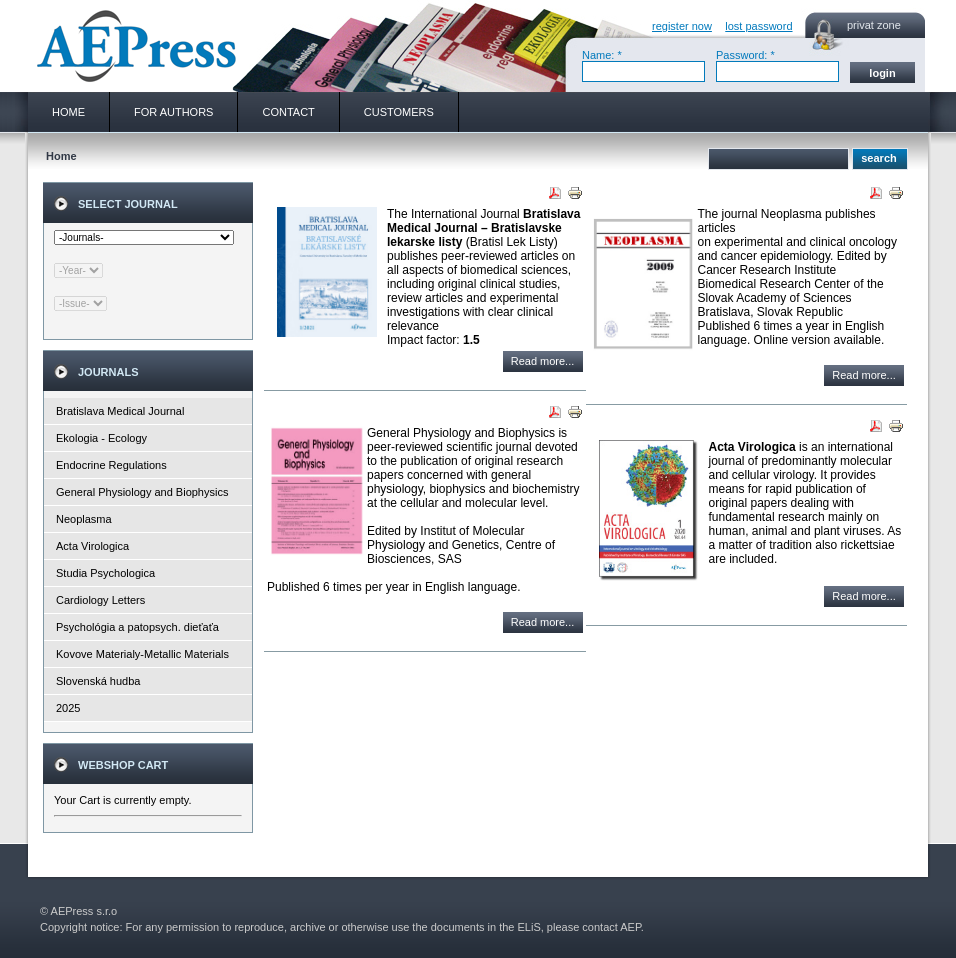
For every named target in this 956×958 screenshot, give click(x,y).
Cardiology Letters (100, 600)
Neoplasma (84, 519)
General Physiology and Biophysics (142, 492)
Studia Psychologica (105, 573)
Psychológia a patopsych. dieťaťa (137, 627)
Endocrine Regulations (111, 465)
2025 (68, 708)
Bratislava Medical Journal (120, 411)
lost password (758, 26)
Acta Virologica (92, 546)
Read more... (543, 361)
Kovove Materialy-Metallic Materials (142, 654)
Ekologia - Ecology (101, 438)
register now (682, 26)
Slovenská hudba (98, 681)
